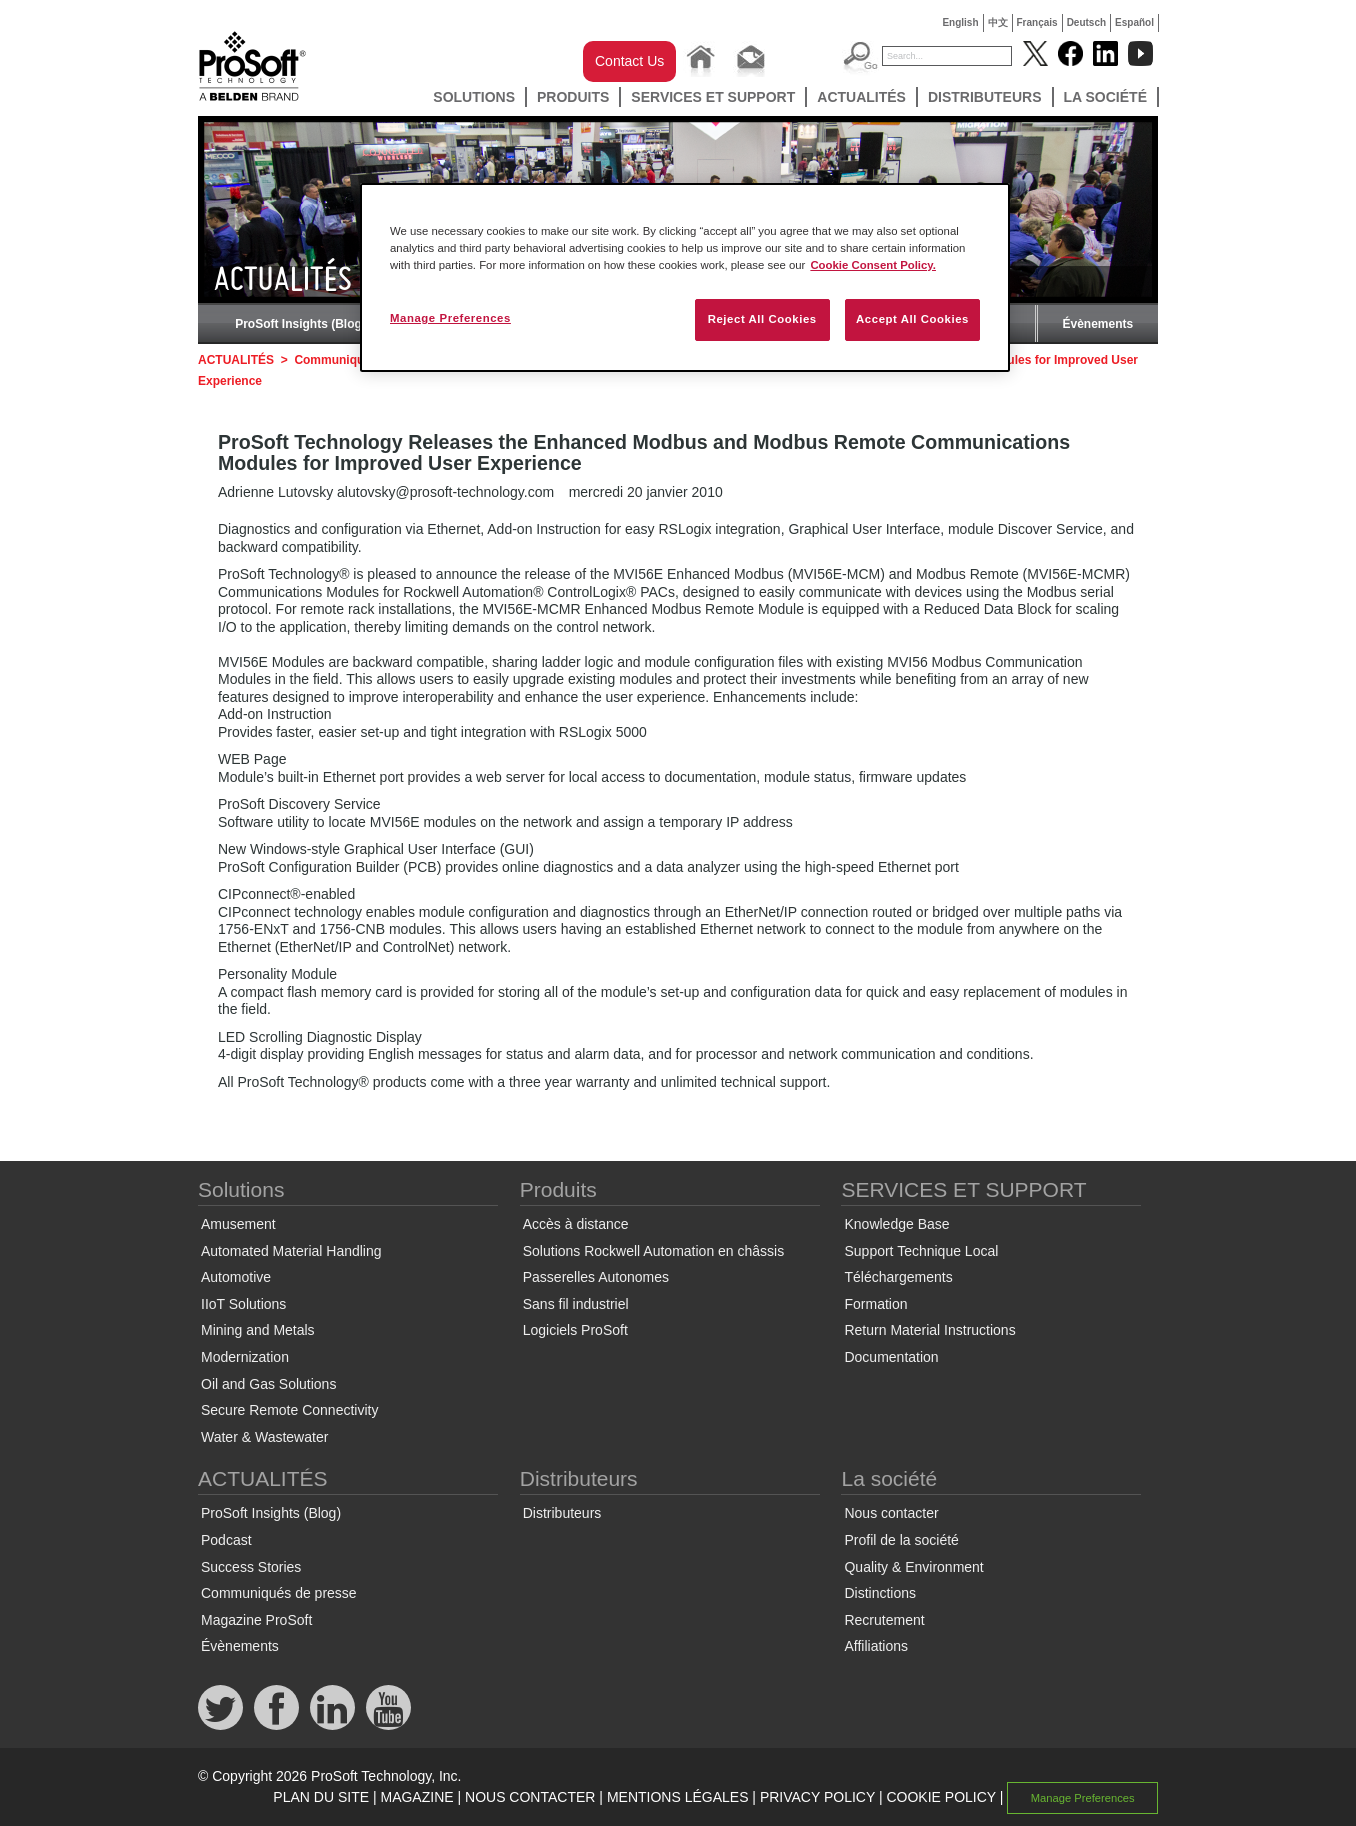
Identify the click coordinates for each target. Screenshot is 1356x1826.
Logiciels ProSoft (575, 1330)
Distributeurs (985, 97)
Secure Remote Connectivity (289, 1410)
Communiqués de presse (279, 1593)
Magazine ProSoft (256, 1620)
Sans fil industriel (576, 1304)
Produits (573, 97)
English (960, 22)
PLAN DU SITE (321, 1797)
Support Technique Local (921, 1251)
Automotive (236, 1277)
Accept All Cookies (912, 319)
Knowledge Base (896, 1224)
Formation (875, 1304)
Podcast (226, 1540)
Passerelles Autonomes (596, 1277)
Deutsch (1086, 22)
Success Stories (251, 1567)
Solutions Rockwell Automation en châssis (653, 1251)
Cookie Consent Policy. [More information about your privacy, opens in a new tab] (873, 265)
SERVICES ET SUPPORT (713, 97)
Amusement (238, 1224)
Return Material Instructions (929, 1330)
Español (1134, 22)
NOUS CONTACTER (530, 1797)
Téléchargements (898, 1277)
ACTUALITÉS (861, 97)
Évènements (1097, 324)
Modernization (245, 1357)
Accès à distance (576, 1224)
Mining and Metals (258, 1330)
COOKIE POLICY (940, 1797)
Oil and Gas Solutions (268, 1384)
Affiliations (876, 1646)
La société (1106, 97)
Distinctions (880, 1593)
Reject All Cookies (762, 319)
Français (1037, 22)
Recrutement (884, 1620)
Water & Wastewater (264, 1437)
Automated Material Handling (291, 1251)
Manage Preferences (1083, 1798)
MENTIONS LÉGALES (678, 1797)
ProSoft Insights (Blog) (300, 324)
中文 (998, 22)
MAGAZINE (416, 1797)
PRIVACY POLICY (817, 1797)
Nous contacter (891, 1513)
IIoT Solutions (243, 1304)
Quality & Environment (913, 1567)
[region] (685, 277)
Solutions (474, 97)
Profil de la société (901, 1540)
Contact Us (629, 61)
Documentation (891, 1357)
